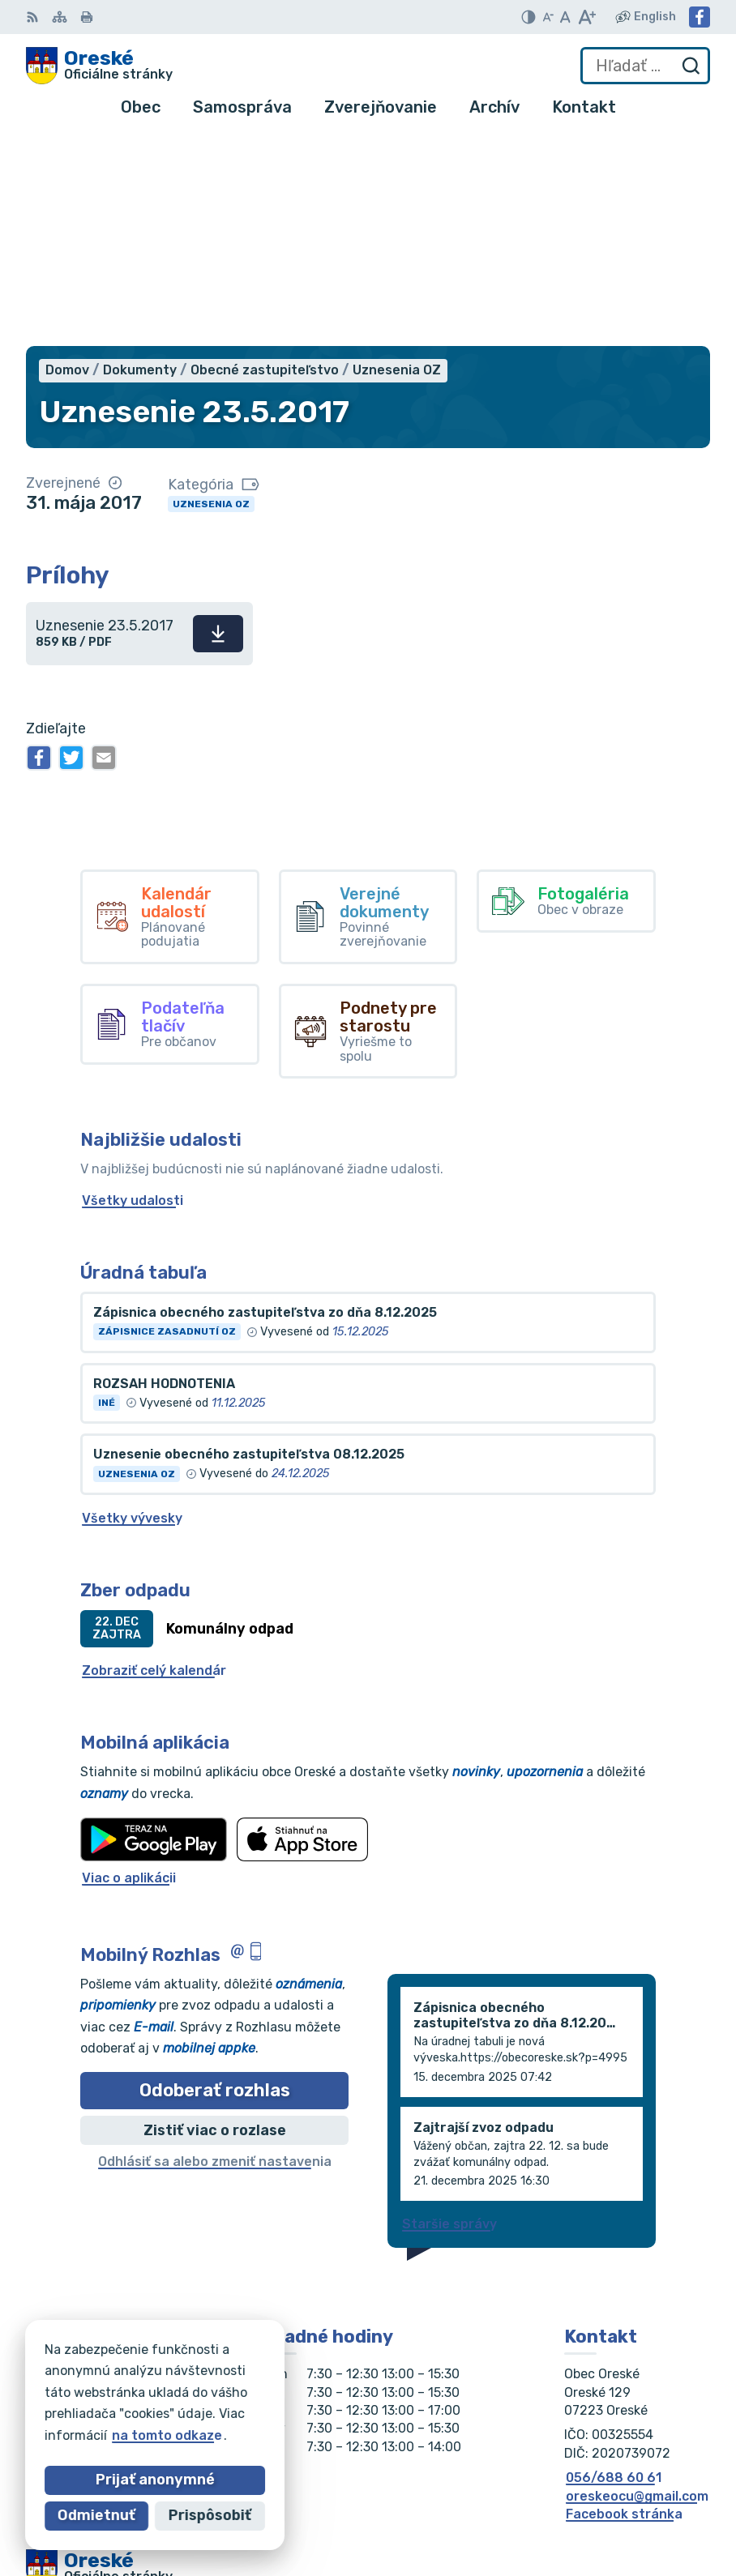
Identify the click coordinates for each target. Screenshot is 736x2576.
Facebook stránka (624, 2304)
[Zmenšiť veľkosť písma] (548, 17)
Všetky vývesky (132, 1308)
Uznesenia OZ (211, 294)
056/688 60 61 (613, 2267)
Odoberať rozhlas (214, 1880)
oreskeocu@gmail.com (637, 2286)
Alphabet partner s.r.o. (266, 2398)
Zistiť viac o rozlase (214, 1920)
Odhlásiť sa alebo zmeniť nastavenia (215, 1952)
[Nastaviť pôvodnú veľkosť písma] (565, 17)
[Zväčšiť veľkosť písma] (586, 17)
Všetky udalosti (132, 990)
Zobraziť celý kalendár (154, 1460)
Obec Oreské (171, 2413)
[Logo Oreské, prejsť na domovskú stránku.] (99, 65)
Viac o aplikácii (129, 1669)
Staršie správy (449, 2014)
